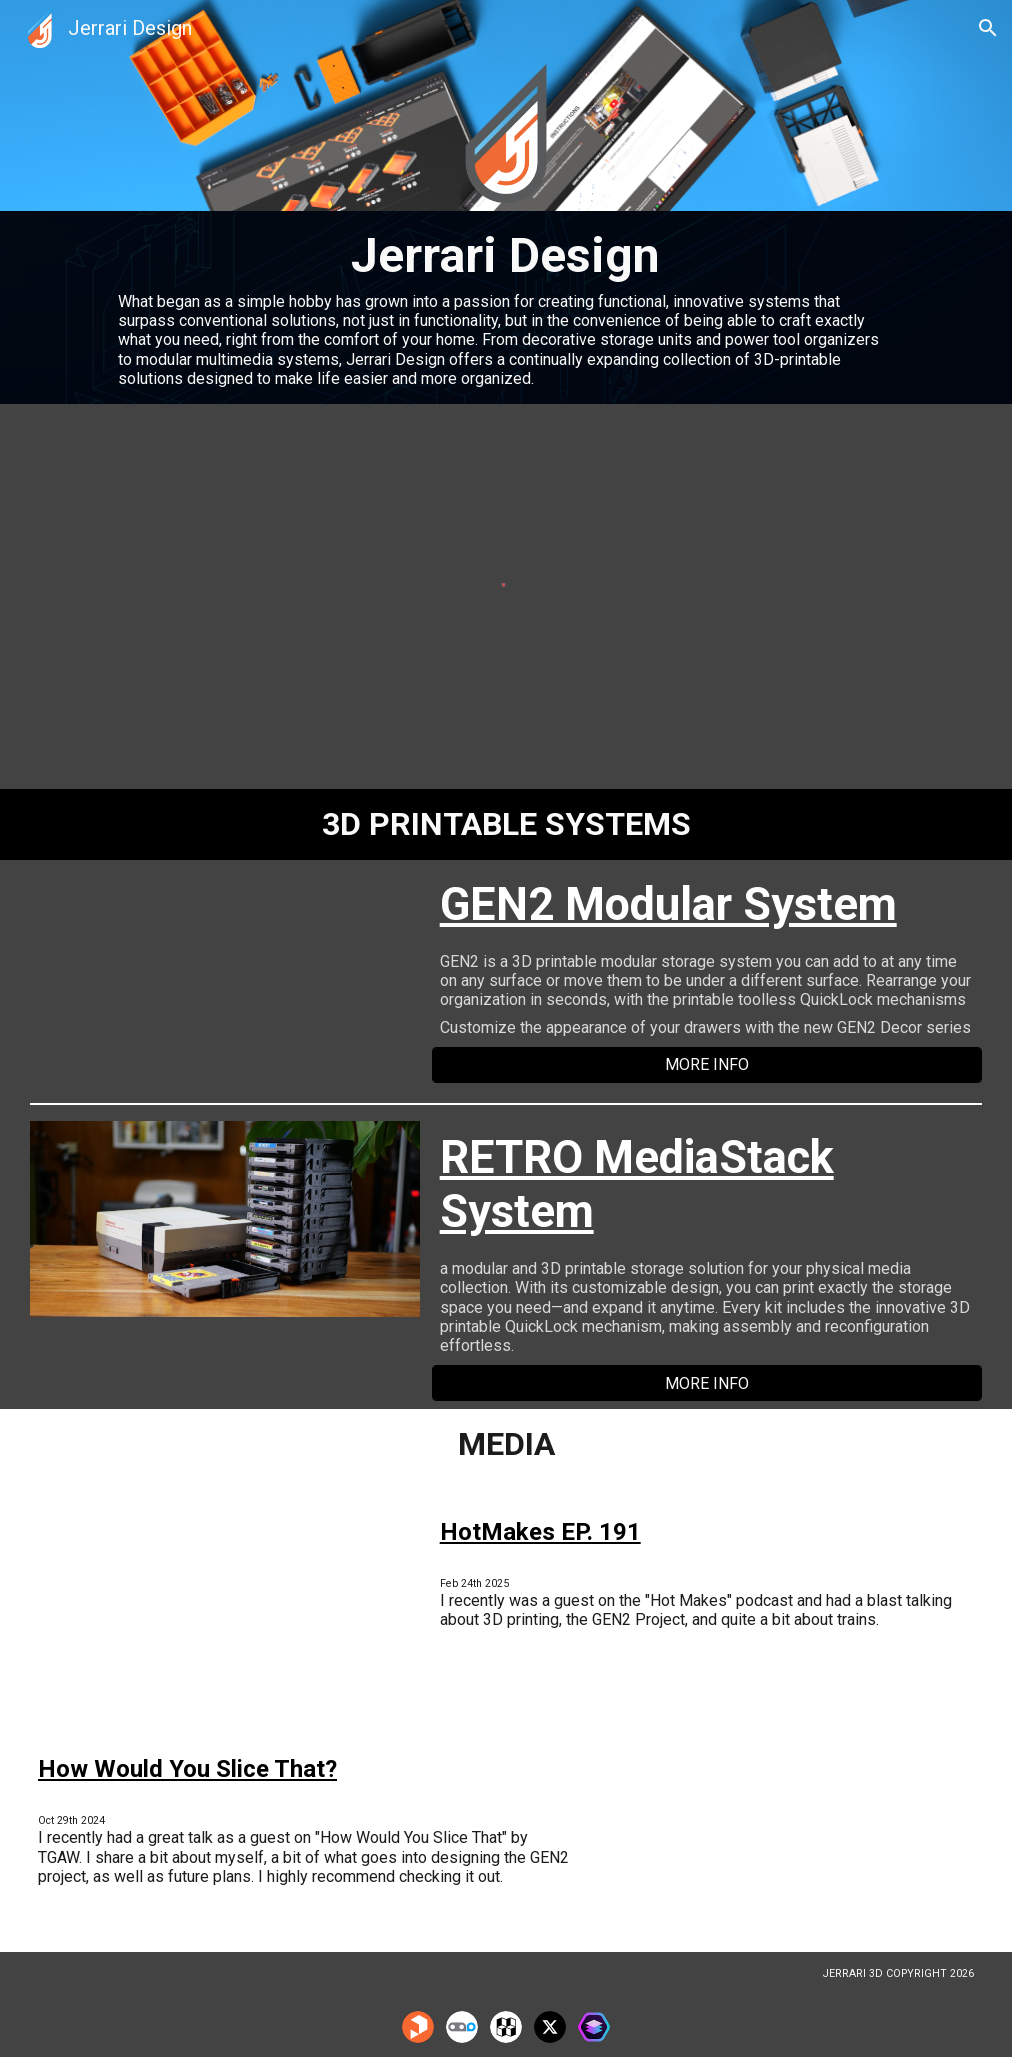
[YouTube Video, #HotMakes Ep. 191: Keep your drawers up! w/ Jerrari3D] (225, 1598)
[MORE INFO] (707, 1064)
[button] (988, 28)
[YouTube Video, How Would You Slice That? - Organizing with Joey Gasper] (787, 1834)
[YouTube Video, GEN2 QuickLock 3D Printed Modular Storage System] (225, 977)
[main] (505, 308)
